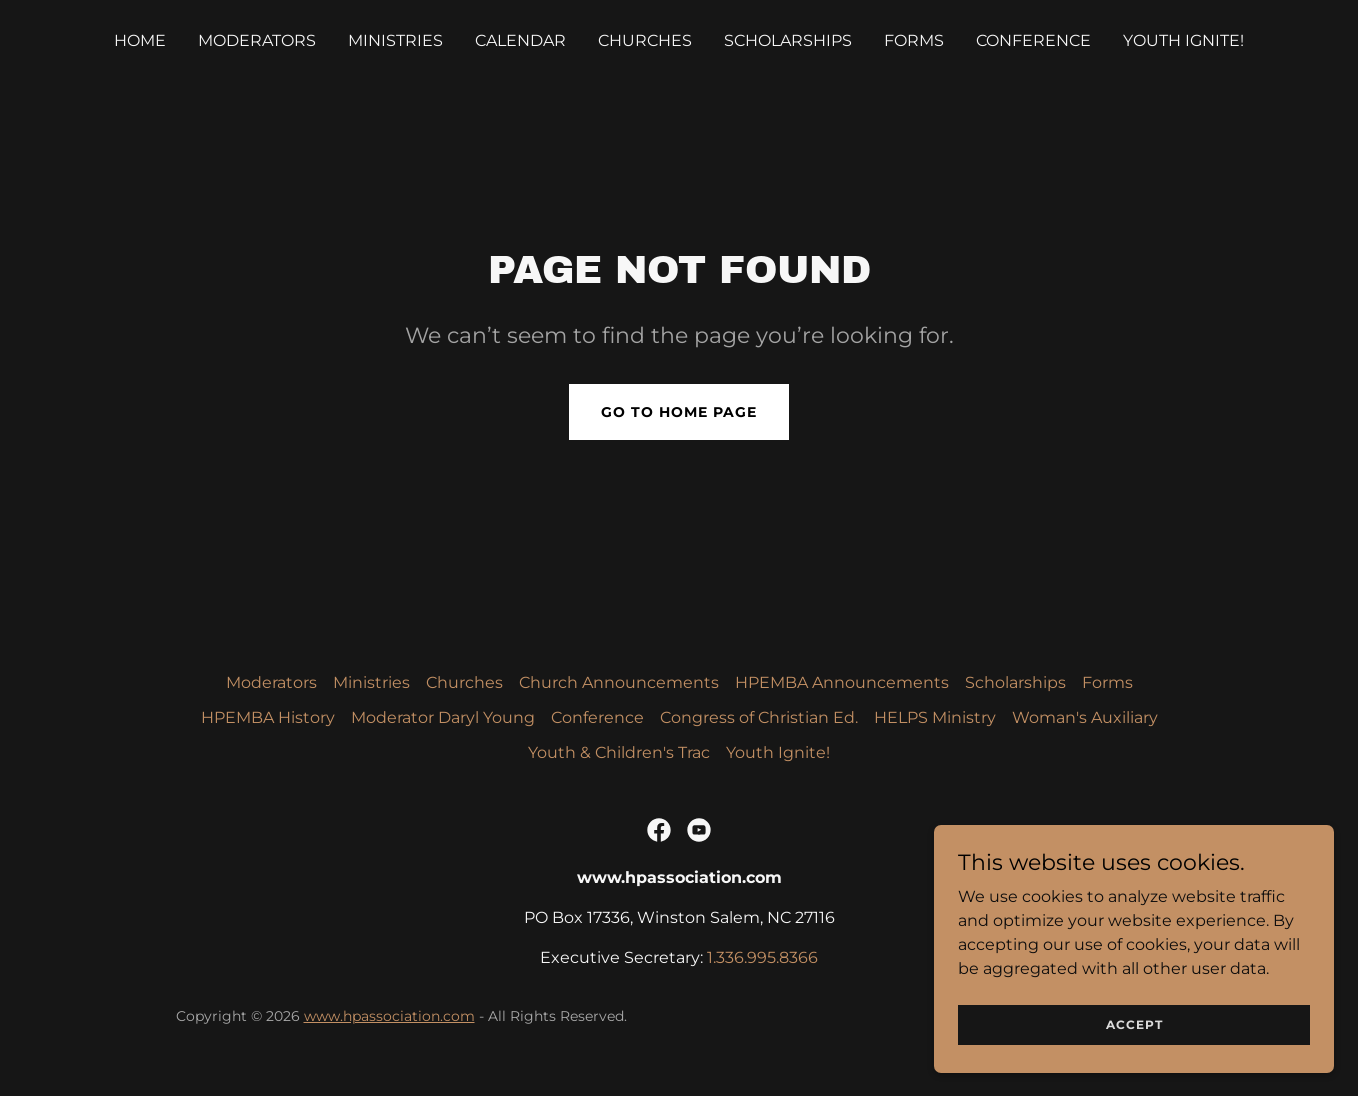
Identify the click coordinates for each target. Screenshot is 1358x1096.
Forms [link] (914, 40)
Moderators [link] (257, 40)
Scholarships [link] (788, 40)
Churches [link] (645, 40)
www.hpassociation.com (389, 1016)
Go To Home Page (679, 412)
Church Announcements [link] (619, 682)
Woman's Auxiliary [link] (1085, 717)
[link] (659, 830)
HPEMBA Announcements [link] (842, 682)
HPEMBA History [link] (268, 717)
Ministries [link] (395, 40)
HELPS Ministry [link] (935, 717)
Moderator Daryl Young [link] (443, 717)
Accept (1134, 1024)
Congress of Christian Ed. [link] (759, 717)
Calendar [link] (520, 40)
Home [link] (140, 40)
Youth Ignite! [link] (1183, 40)
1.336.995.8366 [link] (762, 957)
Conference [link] (1033, 40)
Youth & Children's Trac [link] (619, 752)
